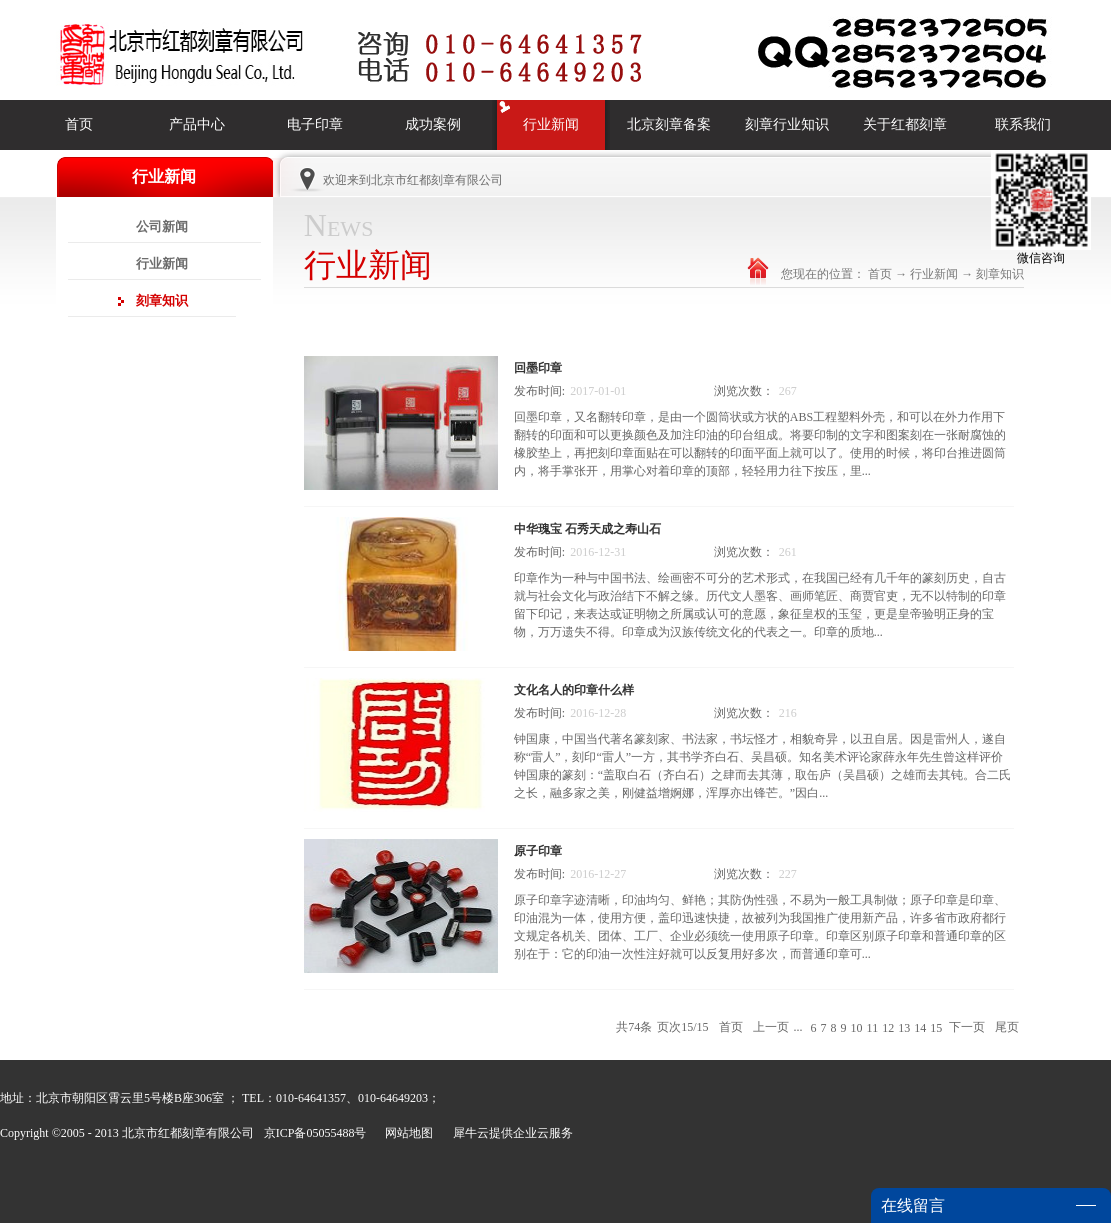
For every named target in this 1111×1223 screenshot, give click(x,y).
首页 (79, 124)
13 (904, 1028)
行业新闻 (934, 274)
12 (888, 1028)
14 (920, 1028)
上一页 (771, 1027)
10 (857, 1028)
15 (936, 1028)
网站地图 (406, 1133)
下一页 (967, 1027)
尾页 (1007, 1027)
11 (873, 1028)
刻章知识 (1000, 274)
